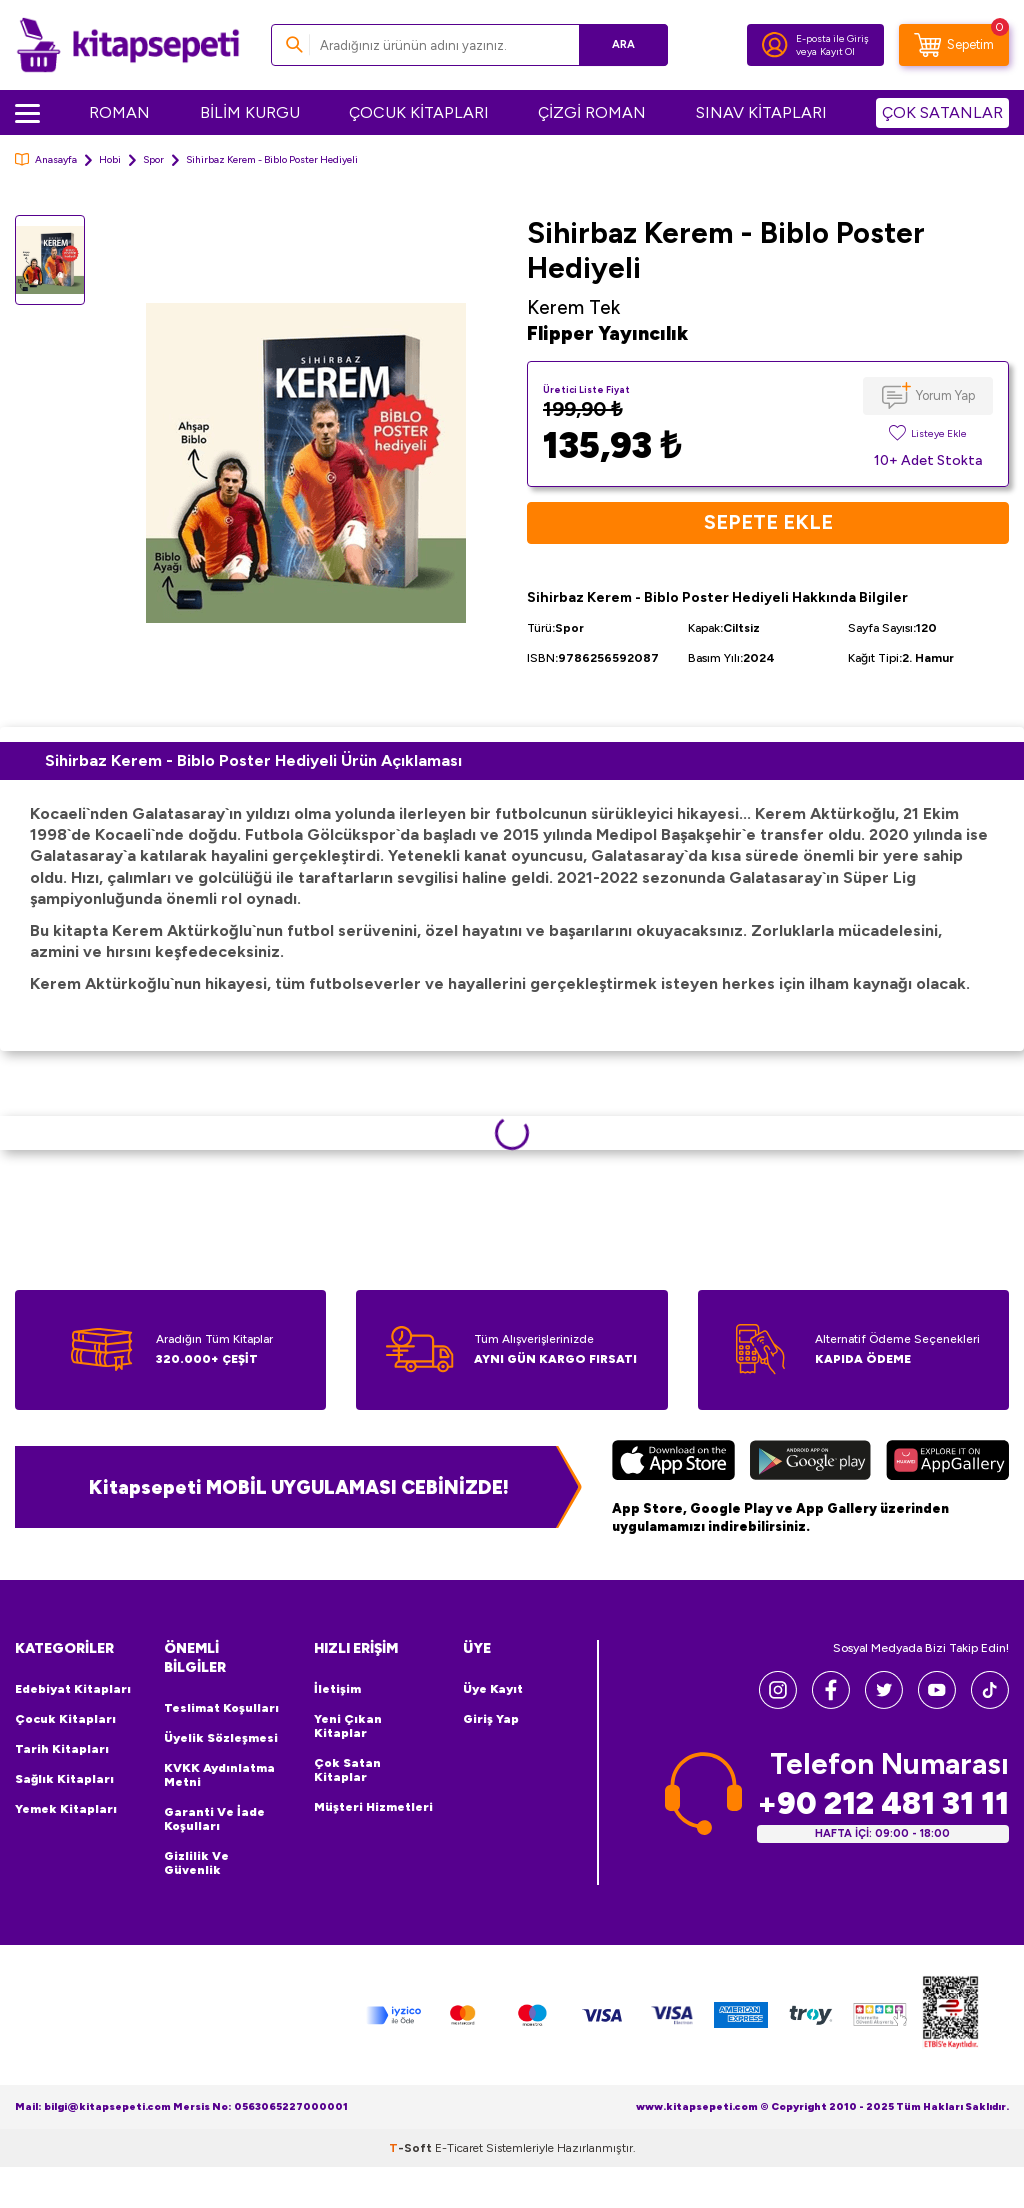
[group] (306, 463)
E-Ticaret (459, 2148)
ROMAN (119, 112)
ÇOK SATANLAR (942, 112)
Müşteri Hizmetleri (373, 1807)
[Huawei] (947, 1463)
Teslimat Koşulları (221, 1708)
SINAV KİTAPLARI (761, 112)
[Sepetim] (954, 45)
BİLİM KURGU (250, 112)
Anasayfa (46, 159)
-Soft (412, 2148)
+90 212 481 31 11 (883, 1803)
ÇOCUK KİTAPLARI (419, 112)
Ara (623, 44)
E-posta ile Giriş (832, 38)
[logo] (128, 45)
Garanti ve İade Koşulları (214, 1819)
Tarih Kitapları (62, 1749)
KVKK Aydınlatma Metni (219, 1775)
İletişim (337, 1689)
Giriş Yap (491, 1719)
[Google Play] (810, 1463)
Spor (153, 159)
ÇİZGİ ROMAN (592, 112)
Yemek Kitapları (66, 1809)
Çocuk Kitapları (65, 1719)
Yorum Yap (945, 395)
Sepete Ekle (768, 523)
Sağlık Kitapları (64, 1779)
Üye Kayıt (493, 1689)
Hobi (110, 159)
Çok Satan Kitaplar (347, 1770)
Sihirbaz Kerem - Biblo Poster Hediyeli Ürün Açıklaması (253, 760)
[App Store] (673, 1463)
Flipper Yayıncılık (607, 333)
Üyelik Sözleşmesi (221, 1738)
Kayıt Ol (837, 51)
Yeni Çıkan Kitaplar (348, 1726)
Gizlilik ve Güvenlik (196, 1863)
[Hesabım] (775, 45)
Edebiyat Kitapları (73, 1689)
